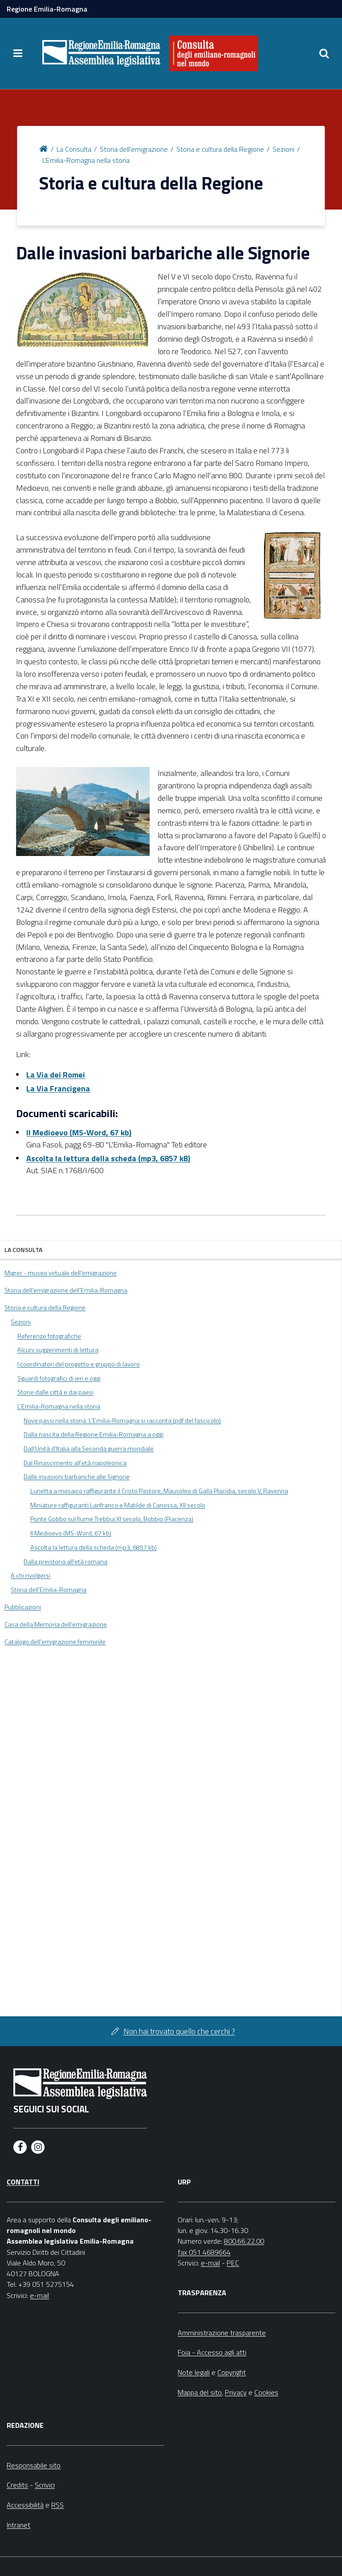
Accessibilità (25, 2504)
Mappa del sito (200, 2392)
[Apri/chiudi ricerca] (324, 53)
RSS (57, 2504)
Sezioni (283, 149)
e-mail (39, 2295)
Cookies (266, 2392)
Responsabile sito (34, 2465)
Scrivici (45, 2484)
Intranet (18, 2524)
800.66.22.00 (244, 2241)
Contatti (23, 2181)
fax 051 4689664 (204, 2252)
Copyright (231, 2372)
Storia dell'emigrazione (134, 149)
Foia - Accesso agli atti (212, 2352)
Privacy (236, 2392)
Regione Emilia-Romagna (47, 9)
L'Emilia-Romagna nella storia (86, 160)
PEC (233, 2262)
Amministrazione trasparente (222, 2332)
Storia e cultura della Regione (220, 149)
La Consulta (74, 149)
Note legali (194, 2372)
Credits (17, 2484)
